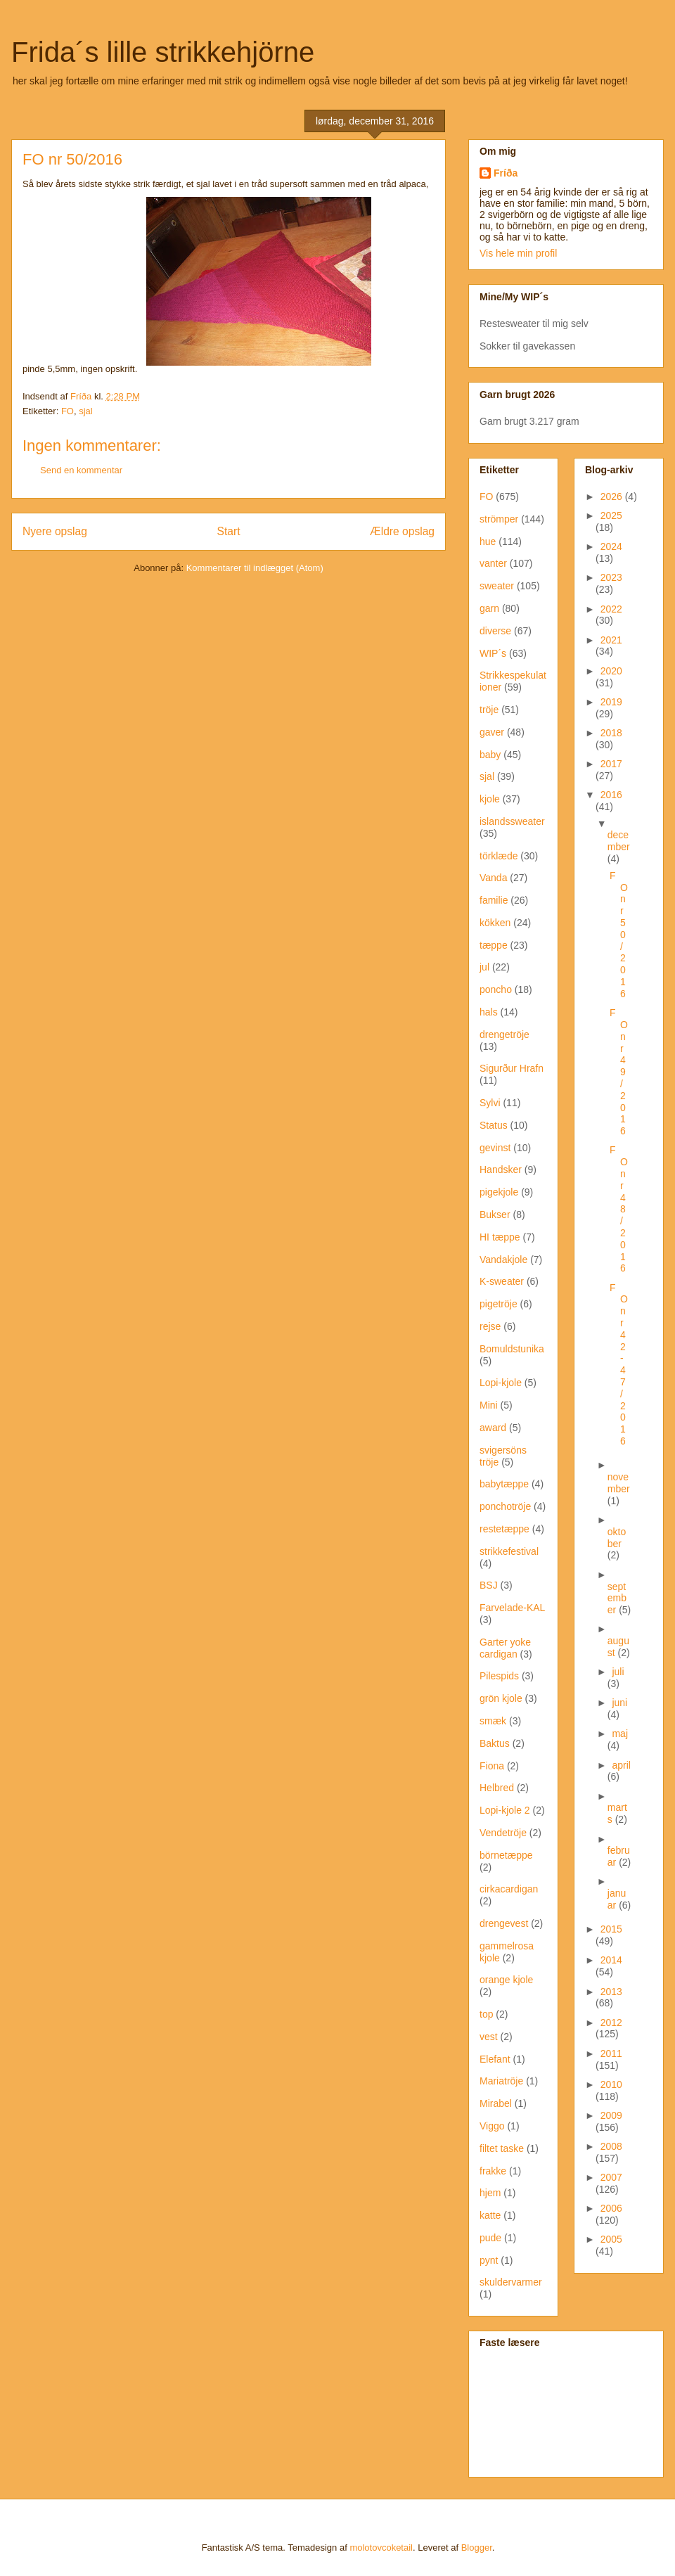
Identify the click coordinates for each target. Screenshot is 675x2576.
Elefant (495, 2059)
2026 (612, 496)
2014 (611, 1960)
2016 (611, 794)
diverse (495, 630)
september (617, 1598)
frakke (493, 2171)
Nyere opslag (54, 531)
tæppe (494, 945)
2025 (611, 515)
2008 (611, 2146)
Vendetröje (503, 1832)
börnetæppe (506, 1855)
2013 (611, 1991)
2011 (611, 2053)
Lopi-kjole (501, 1382)
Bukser (495, 1214)
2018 (611, 732)
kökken (495, 922)
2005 (611, 2239)
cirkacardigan (509, 1889)
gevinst (495, 1147)
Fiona (492, 1765)
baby (490, 754)
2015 (611, 1929)
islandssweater (512, 821)
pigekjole (499, 1192)
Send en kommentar (81, 470)
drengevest (504, 1923)
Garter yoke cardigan (505, 1648)
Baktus (495, 1743)
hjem (490, 2192)
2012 (611, 2022)
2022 (611, 609)
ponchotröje (505, 1506)
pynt (489, 2260)
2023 (611, 577)
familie (494, 900)
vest (489, 2036)
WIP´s (493, 653)
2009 (611, 2115)
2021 (611, 640)
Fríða (506, 173)
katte (490, 2215)
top (486, 2014)
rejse (490, 1326)
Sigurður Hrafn (512, 1068)
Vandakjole (503, 1259)
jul (484, 967)
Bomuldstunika (512, 1348)
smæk (493, 1720)
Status (494, 1125)
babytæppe (504, 1483)
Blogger (476, 2547)
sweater (497, 585)
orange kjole (506, 1979)
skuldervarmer (511, 2282)
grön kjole (501, 1698)
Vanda (493, 877)
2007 (611, 2177)
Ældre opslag (402, 531)
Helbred (497, 1787)
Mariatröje (501, 2081)
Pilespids (499, 1675)
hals (489, 1012)
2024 (611, 546)
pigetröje (499, 1303)
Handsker (501, 1169)
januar (617, 1899)
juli (618, 1671)
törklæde (499, 855)
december (619, 840)
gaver (492, 732)
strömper (499, 519)
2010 (611, 2084)
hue (488, 541)
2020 (611, 671)
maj (620, 1733)
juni (619, 1702)
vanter (493, 563)
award (493, 1427)
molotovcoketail (381, 2547)
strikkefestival (509, 1551)
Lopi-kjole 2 (505, 1810)
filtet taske (502, 2148)
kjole (490, 799)
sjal (86, 411)
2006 (611, 2208)
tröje (489, 709)
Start (228, 531)
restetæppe (504, 1528)
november (619, 1482)
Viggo (492, 2126)
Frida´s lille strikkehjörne (162, 52)
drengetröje (504, 1034)
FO (67, 411)
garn (489, 608)
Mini (489, 1405)
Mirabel (496, 2103)
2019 (611, 701)
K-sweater (502, 1281)
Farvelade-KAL (512, 1607)
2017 (611, 763)
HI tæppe (500, 1237)
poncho (496, 989)
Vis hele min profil (518, 253)
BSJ (489, 1585)
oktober (617, 1537)
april (621, 1765)
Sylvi (490, 1102)
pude (490, 2237)
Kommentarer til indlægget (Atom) (254, 568)
